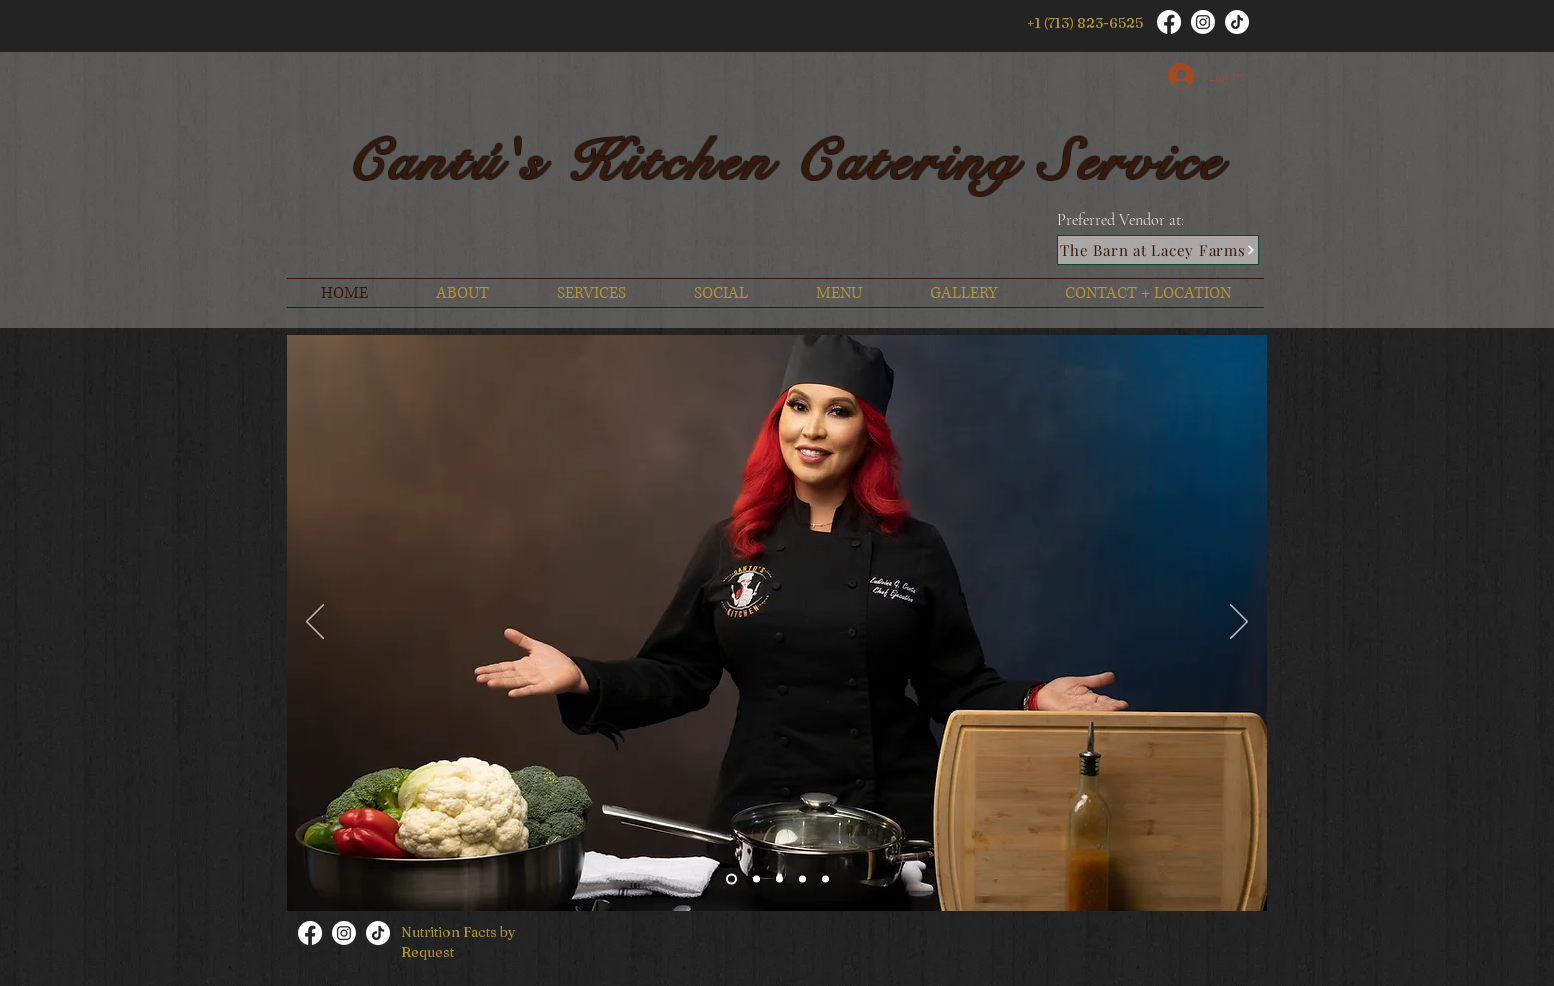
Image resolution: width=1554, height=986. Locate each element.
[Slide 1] (731, 879)
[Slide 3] (802, 879)
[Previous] (315, 623)
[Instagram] (1203, 22)
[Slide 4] (825, 879)
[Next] (1239, 623)
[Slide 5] (756, 879)
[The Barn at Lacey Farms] (1158, 250)
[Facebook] (1169, 22)
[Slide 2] (779, 879)
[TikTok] (1237, 22)
